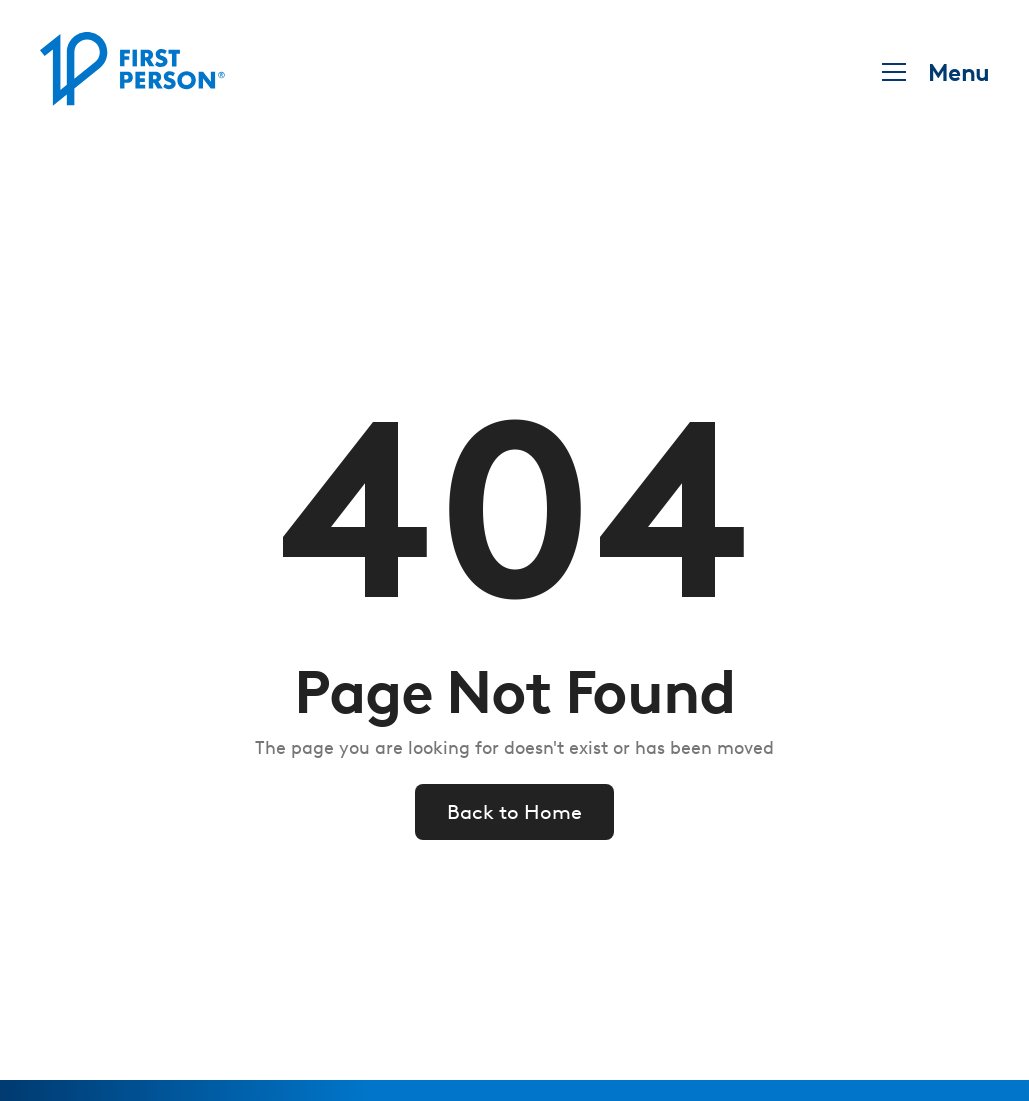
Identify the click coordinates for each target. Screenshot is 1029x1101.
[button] (929, 72)
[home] (132, 72)
